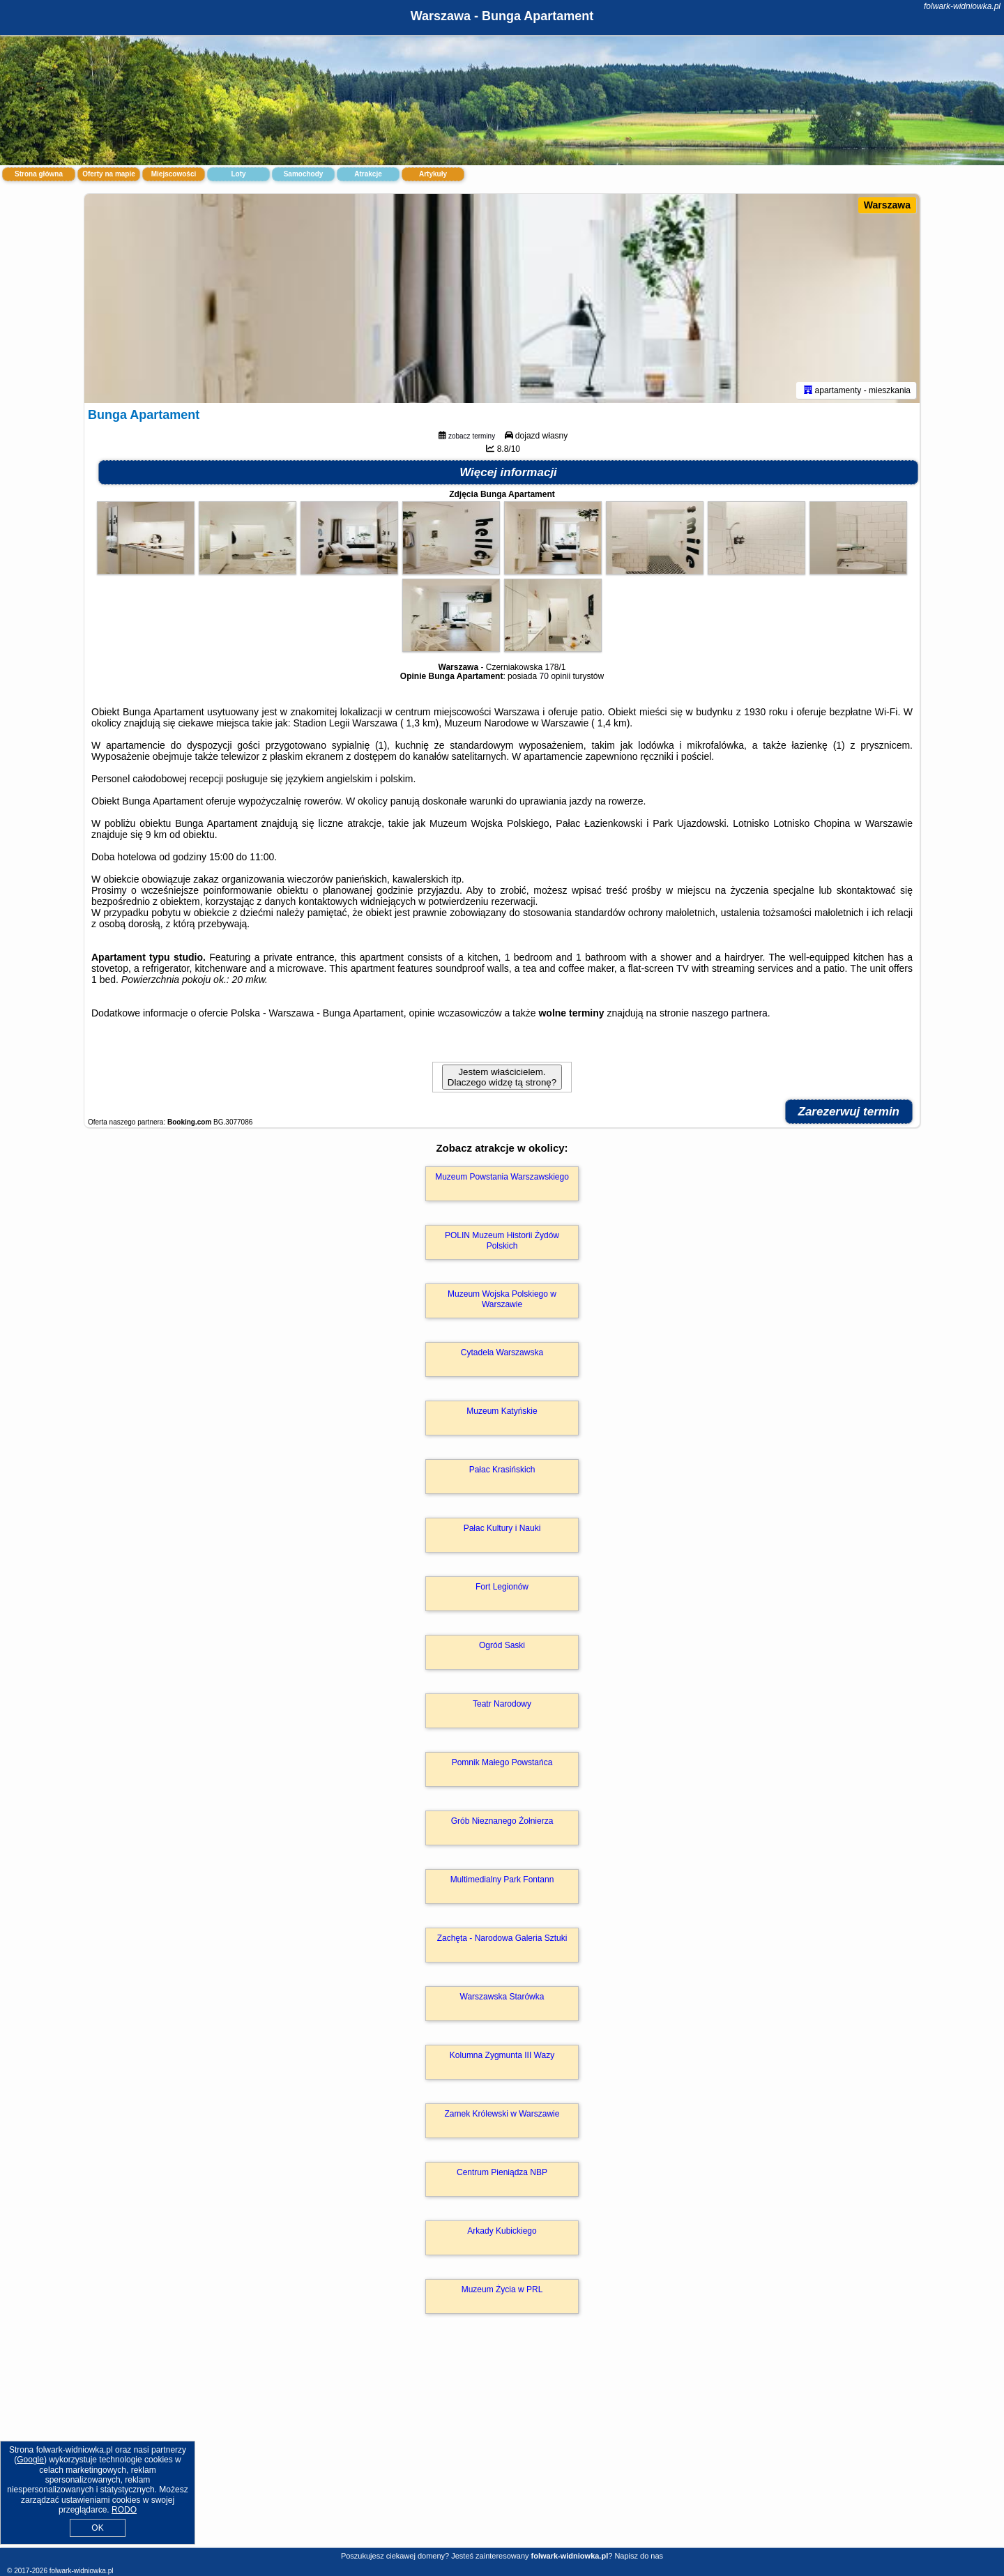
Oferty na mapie (108, 174)
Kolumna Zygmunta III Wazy (502, 2055)
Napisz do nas (638, 2556)
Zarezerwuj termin (849, 1111)
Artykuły (433, 174)
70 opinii (554, 676)
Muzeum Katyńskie (501, 1411)
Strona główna (39, 174)
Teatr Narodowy (502, 1704)
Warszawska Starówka (502, 1997)
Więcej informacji (508, 472)
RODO (124, 2510)
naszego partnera (730, 1013)
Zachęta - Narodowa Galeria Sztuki (502, 1938)
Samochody (304, 174)
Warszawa (887, 205)
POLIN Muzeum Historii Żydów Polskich (502, 1240)
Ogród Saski (502, 1645)
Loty (238, 174)
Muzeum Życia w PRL (502, 2289)
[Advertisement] (502, 2446)
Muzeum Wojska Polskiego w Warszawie (502, 1299)
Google (30, 2459)
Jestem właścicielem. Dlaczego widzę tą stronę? (502, 1077)
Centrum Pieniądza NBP (502, 2172)
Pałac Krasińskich (502, 1469)
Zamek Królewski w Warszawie (502, 2114)
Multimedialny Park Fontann (502, 1879)
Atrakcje (367, 174)
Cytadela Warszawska (502, 1352)
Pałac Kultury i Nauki (502, 1528)
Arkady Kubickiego (501, 2231)
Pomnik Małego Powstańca (502, 1762)
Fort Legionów (502, 1587)
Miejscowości (173, 174)
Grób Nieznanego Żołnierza (502, 1821)
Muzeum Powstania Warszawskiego (502, 1177)
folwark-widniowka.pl (962, 6)
